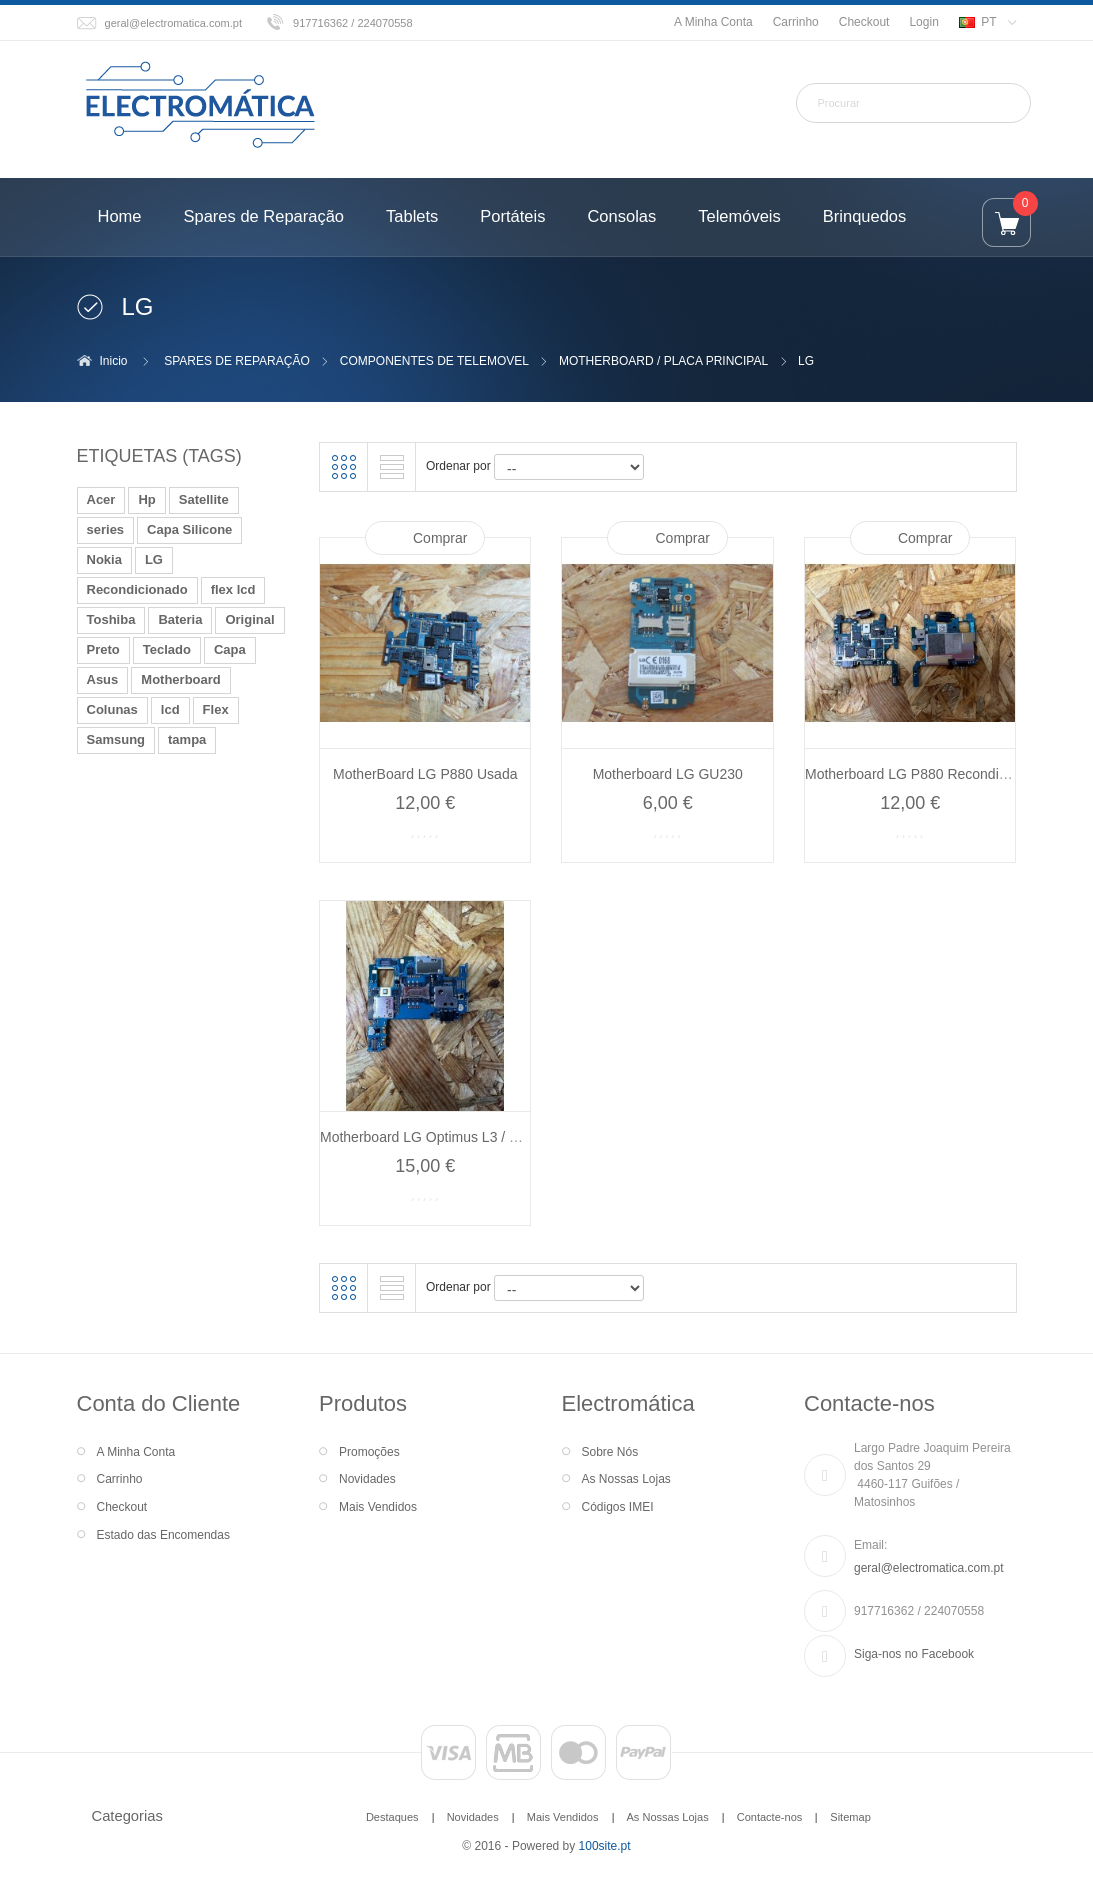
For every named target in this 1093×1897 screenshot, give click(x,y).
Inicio (114, 361)
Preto (103, 649)
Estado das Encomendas (163, 1535)
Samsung (116, 739)
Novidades (367, 1479)
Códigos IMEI (618, 1507)
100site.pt (605, 1846)
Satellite (204, 499)
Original (249, 619)
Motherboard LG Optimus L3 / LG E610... (448, 1137)
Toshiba (111, 619)
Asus (103, 679)
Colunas (112, 709)
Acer (101, 499)
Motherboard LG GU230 (668, 774)
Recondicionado (137, 589)
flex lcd (233, 589)
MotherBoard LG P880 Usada (425, 774)
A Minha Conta (713, 22)
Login (923, 22)
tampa (187, 739)
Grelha (344, 467)
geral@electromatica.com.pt (174, 23)
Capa (230, 649)
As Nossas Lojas (626, 1479)
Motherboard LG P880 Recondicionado (926, 774)
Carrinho (796, 22)
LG (154, 559)
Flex (216, 709)
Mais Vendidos (378, 1507)
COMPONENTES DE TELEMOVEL (434, 361)
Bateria (180, 619)
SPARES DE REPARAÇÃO (237, 361)
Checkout (864, 22)
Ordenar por (458, 466)
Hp (146, 499)
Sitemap (850, 1817)
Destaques (392, 1817)
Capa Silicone (189, 529)
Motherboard (180, 679)
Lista (392, 467)
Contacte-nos (770, 1817)
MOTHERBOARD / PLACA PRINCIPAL (663, 361)
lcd (170, 709)
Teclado (167, 649)
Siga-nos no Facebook (914, 1654)
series (106, 529)
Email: (870, 1545)
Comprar (440, 538)
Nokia (104, 559)
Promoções (369, 1452)
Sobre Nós (610, 1452)
